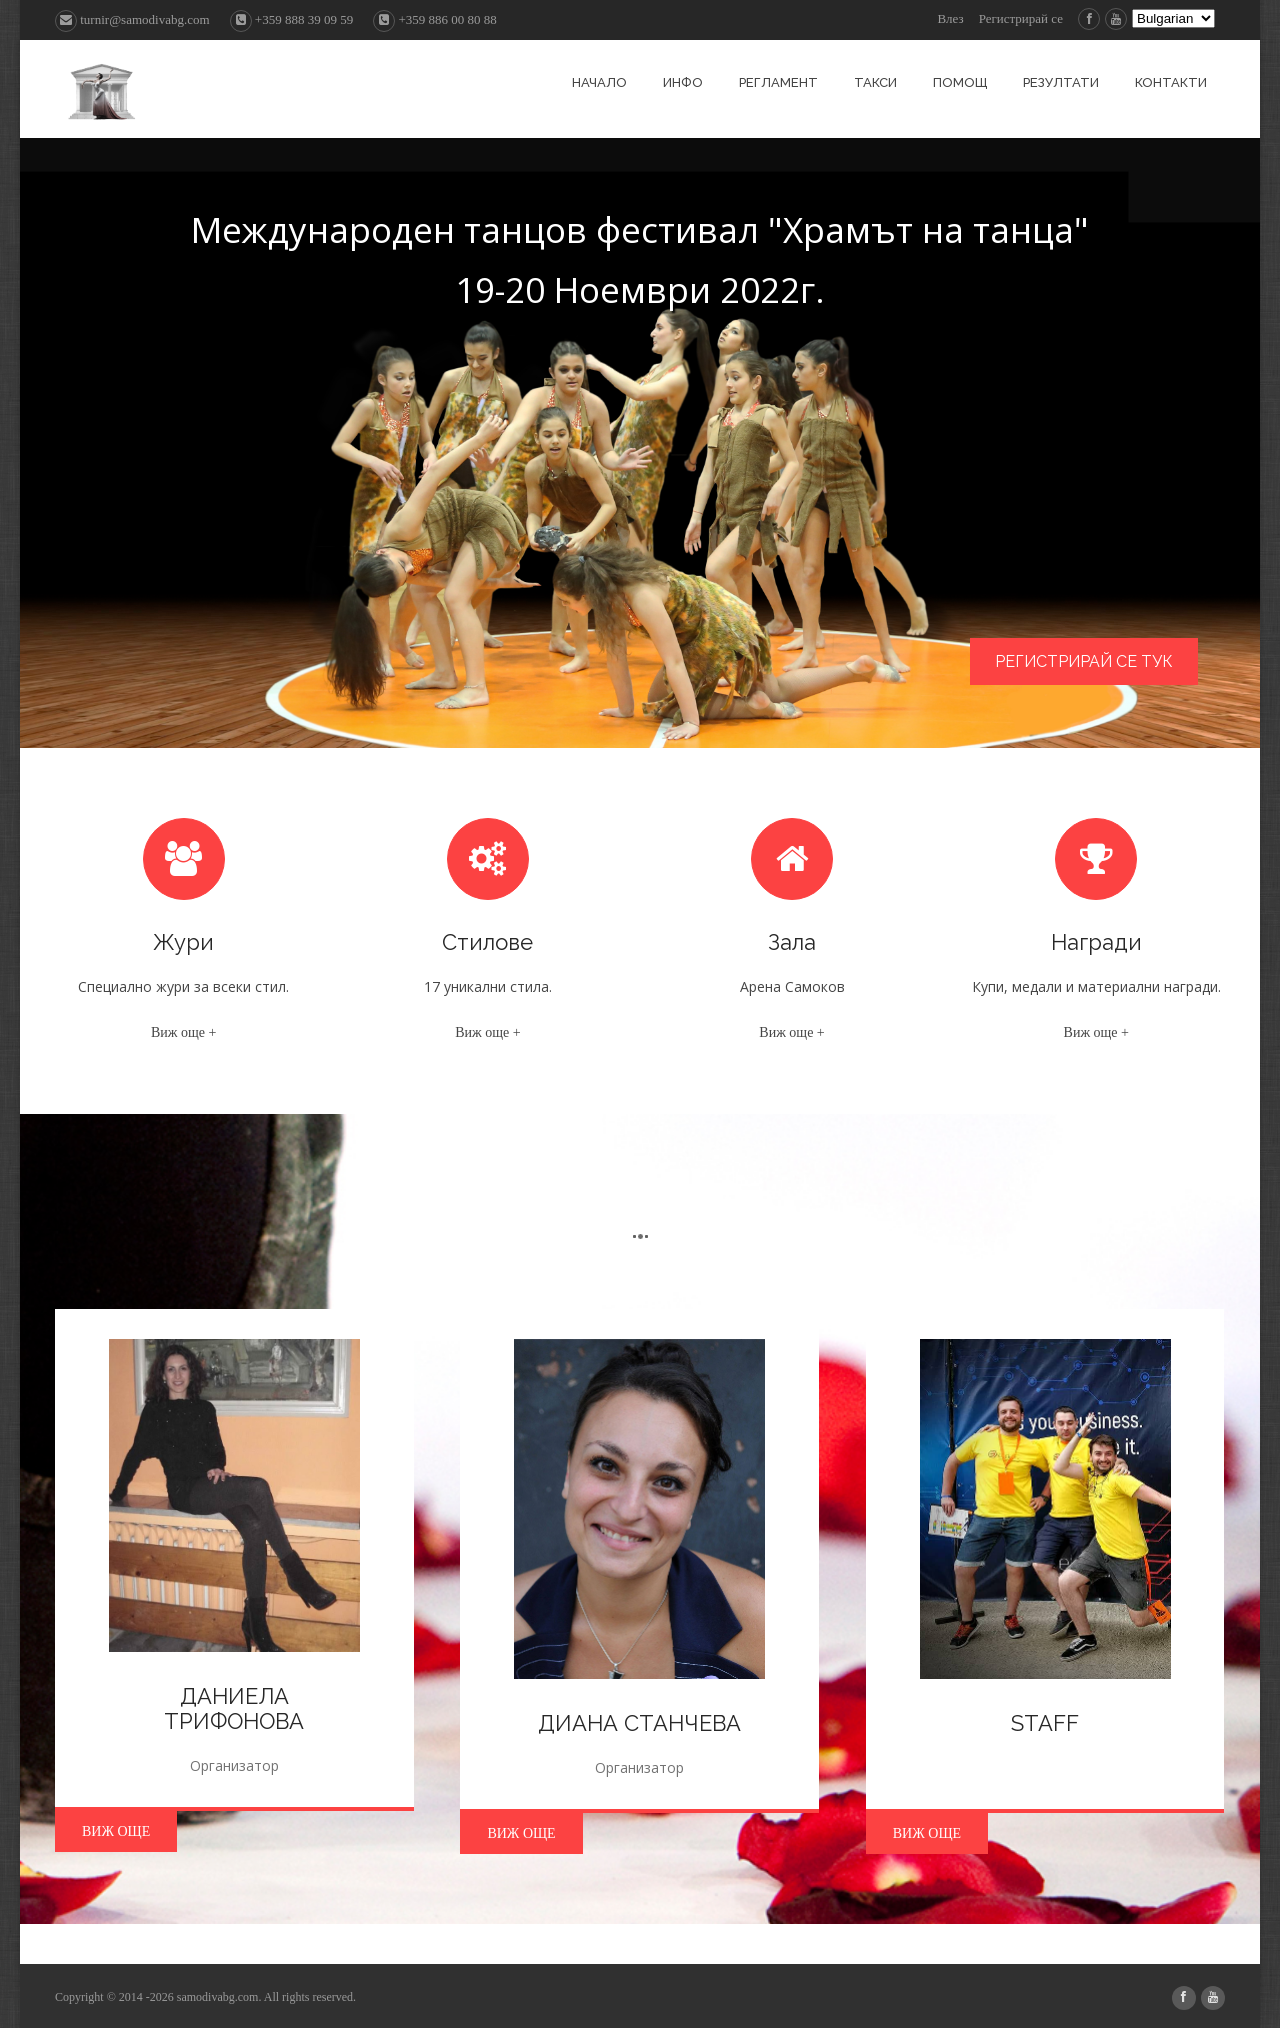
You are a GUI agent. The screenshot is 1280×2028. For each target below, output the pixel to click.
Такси (875, 82)
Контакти (1171, 82)
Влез (950, 18)
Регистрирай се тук (1084, 661)
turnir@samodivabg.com (132, 19)
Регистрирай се (1021, 18)
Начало (599, 82)
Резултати (1061, 82)
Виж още (116, 1831)
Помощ (960, 82)
